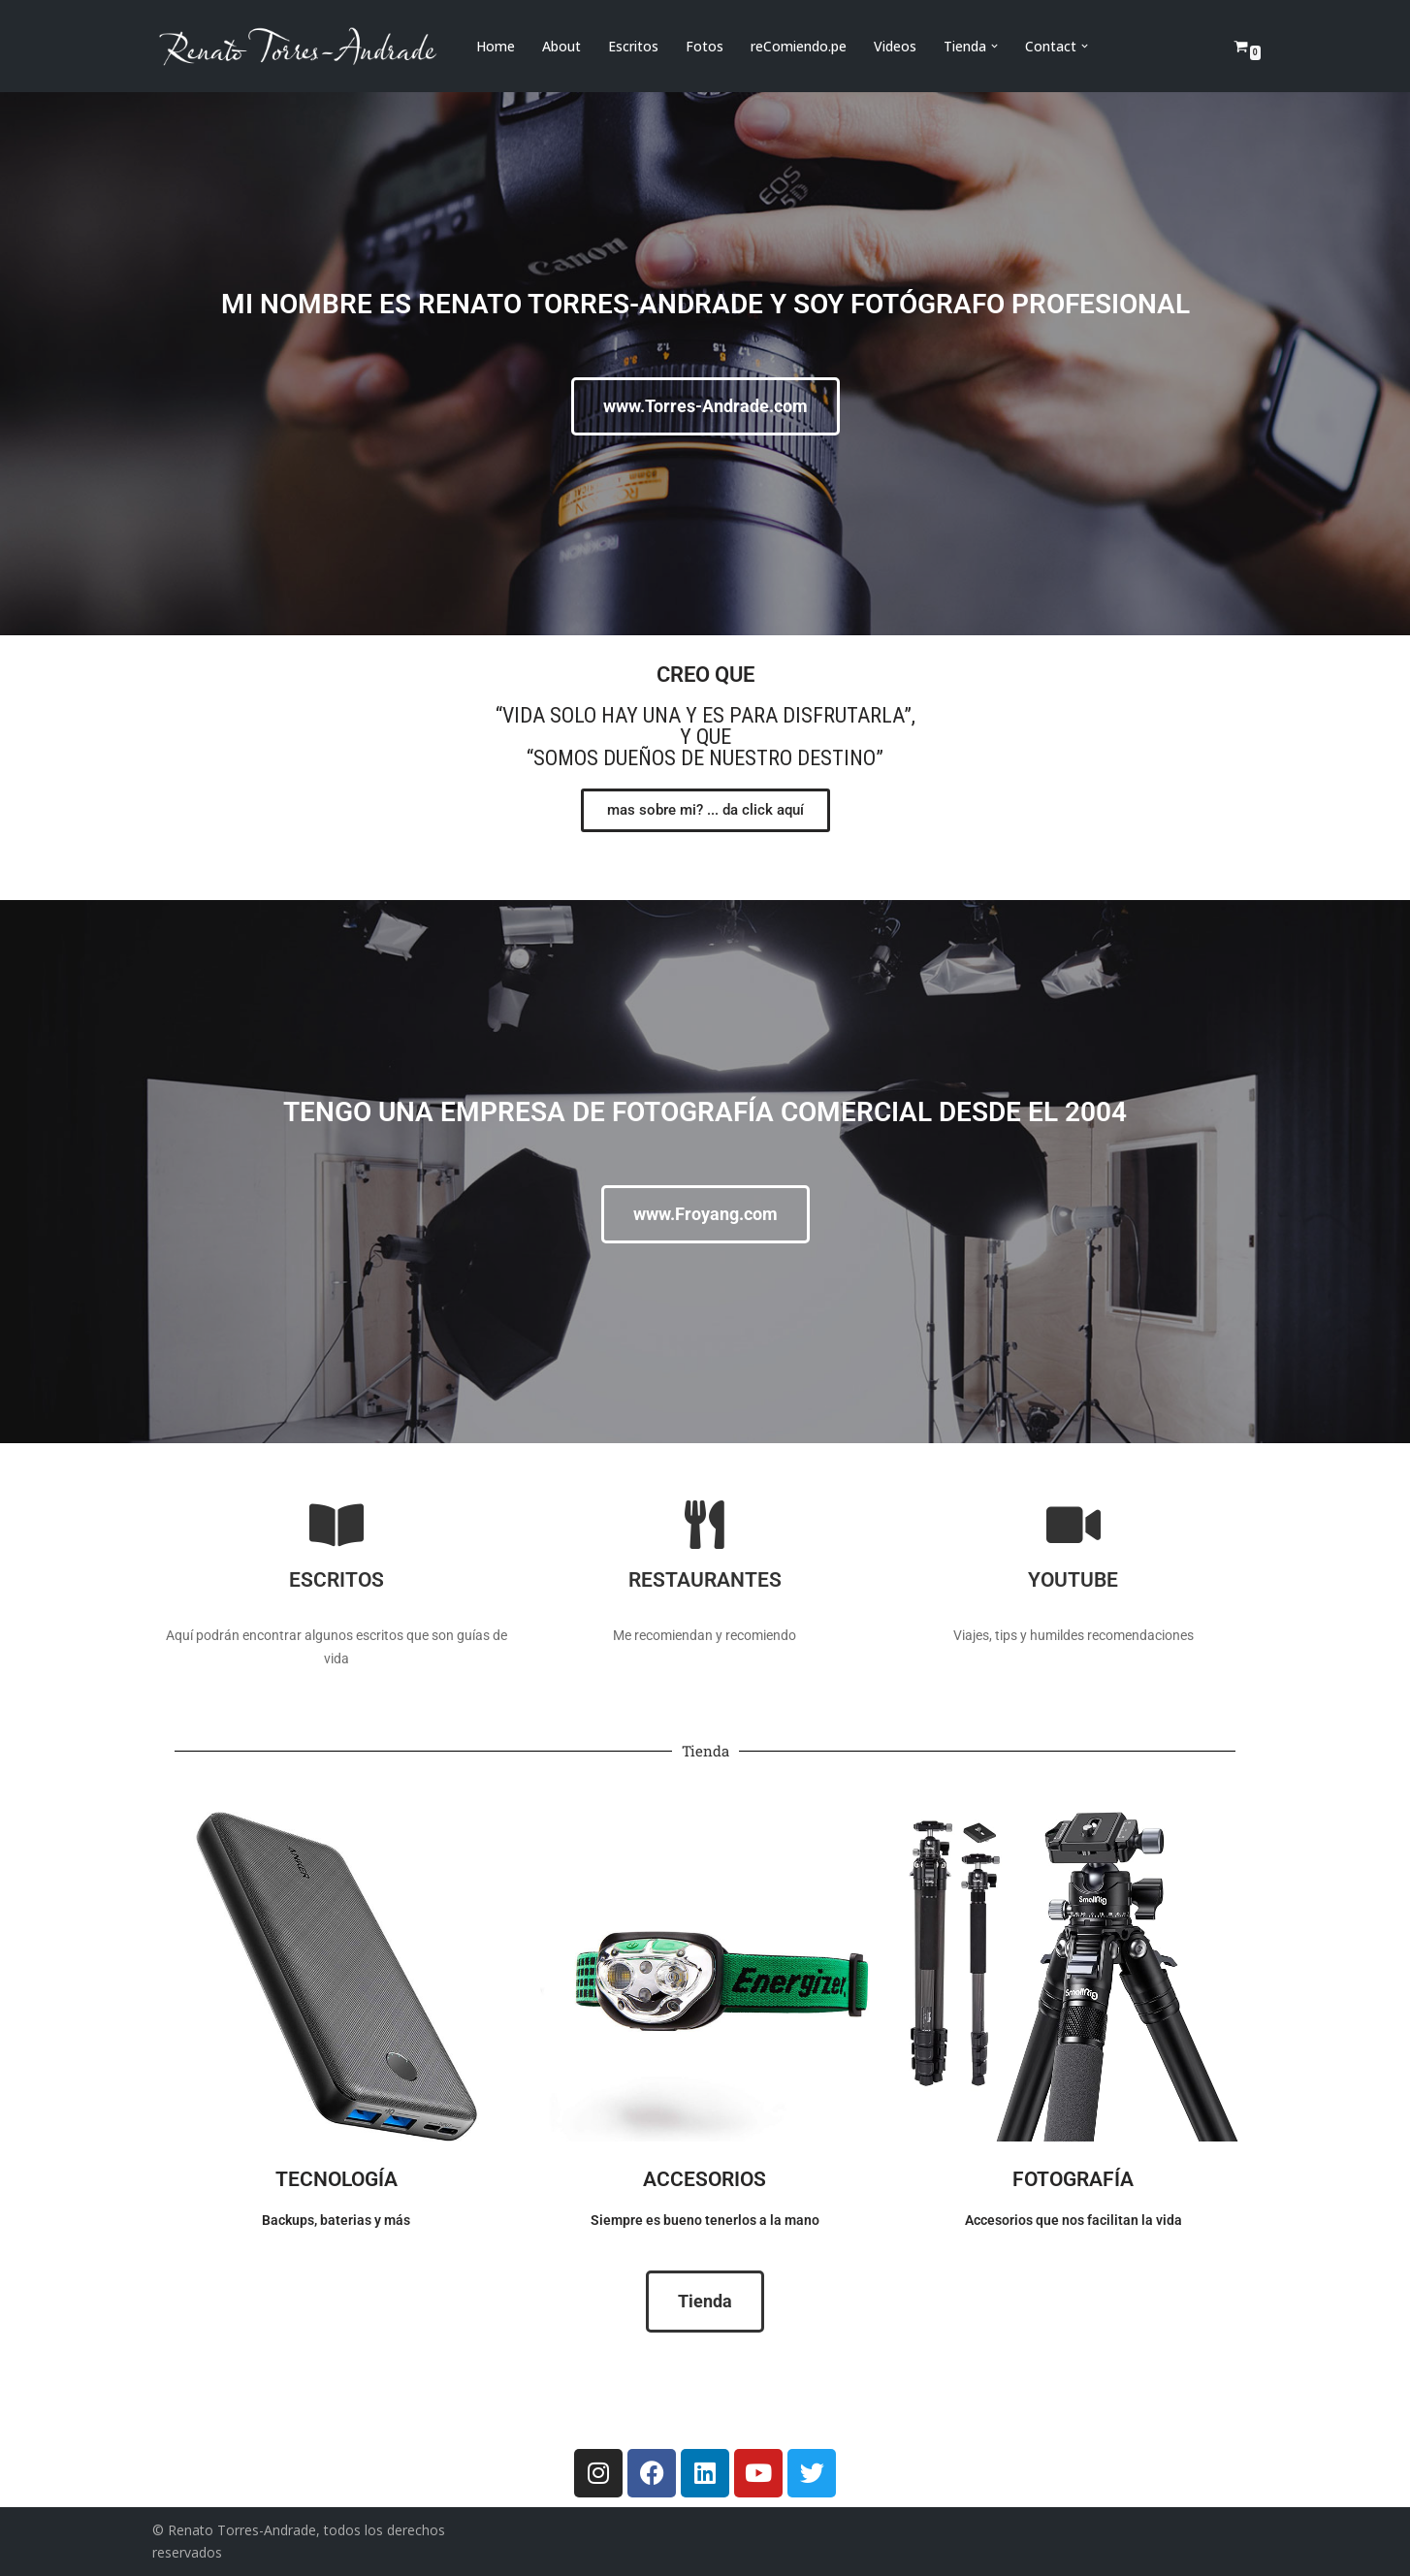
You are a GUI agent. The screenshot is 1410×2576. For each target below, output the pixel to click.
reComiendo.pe (799, 46)
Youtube (1073, 1579)
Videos (895, 46)
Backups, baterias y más (336, 2220)
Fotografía (1073, 2178)
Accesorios (704, 2178)
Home (495, 46)
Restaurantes (705, 1579)
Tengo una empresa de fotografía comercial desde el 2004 (705, 1113)
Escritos (633, 46)
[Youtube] (1073, 1524)
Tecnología (336, 2178)
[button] (994, 46)
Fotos (704, 46)
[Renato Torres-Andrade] (297, 46)
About (561, 46)
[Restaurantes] (705, 1524)
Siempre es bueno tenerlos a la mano (705, 2220)
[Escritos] (336, 1524)
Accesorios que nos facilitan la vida (1073, 2220)
